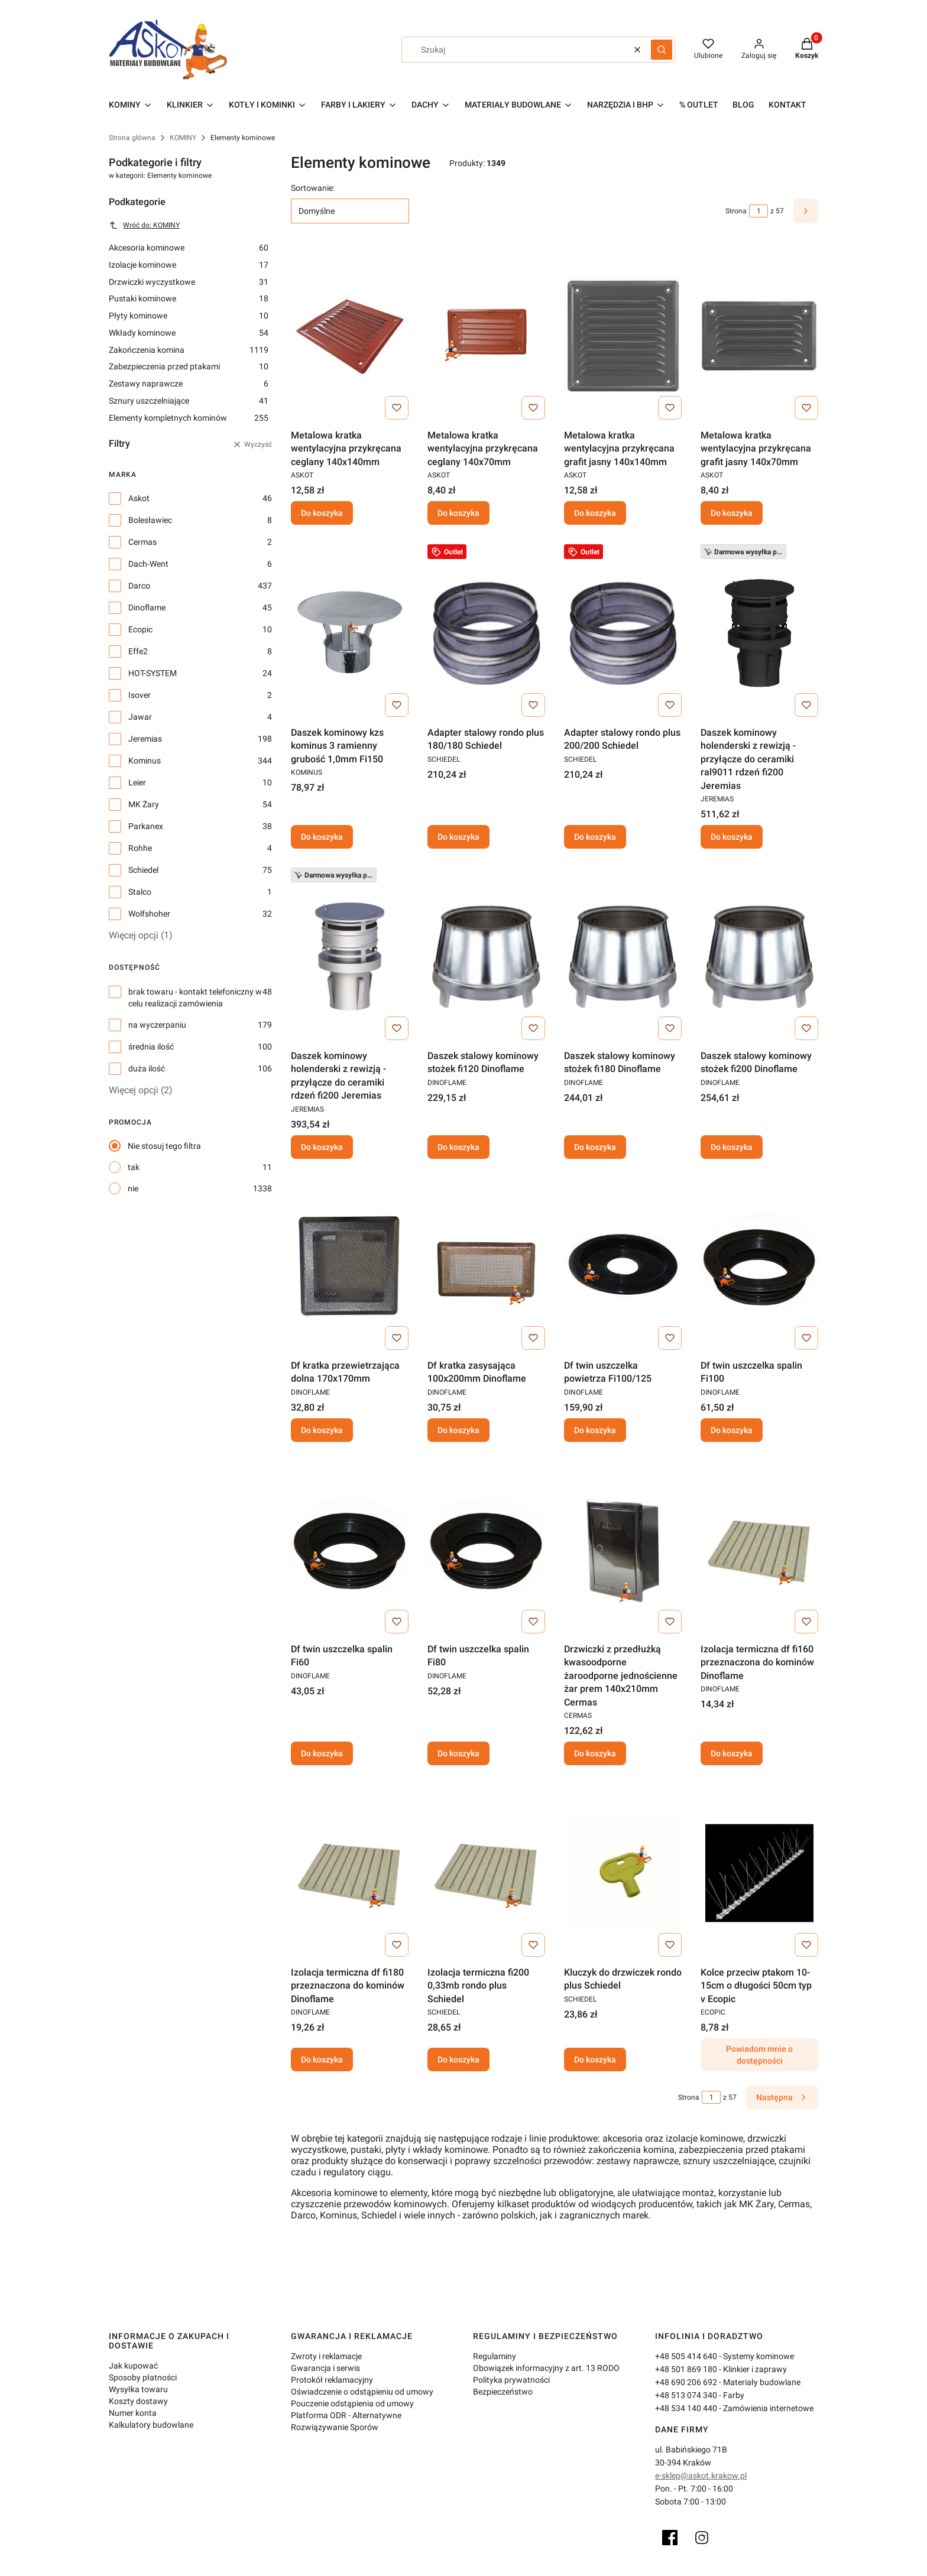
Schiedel (143, 870)
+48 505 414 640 (686, 2356)
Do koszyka (322, 513)
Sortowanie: (313, 188)
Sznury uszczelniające (188, 400)
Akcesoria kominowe (188, 247)
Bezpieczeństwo (503, 2391)
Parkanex (145, 826)
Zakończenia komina (188, 350)
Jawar (140, 717)
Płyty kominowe (188, 315)
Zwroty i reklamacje (326, 2356)
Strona (736, 211)
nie (133, 1188)
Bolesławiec (150, 520)
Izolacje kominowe (188, 264)
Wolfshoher (149, 913)
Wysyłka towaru (138, 2389)
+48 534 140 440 (686, 2408)
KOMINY (183, 138)
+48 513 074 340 (686, 2395)
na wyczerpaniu (157, 1024)
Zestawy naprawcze (188, 383)
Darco (139, 585)
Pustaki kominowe (188, 298)
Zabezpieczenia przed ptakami (188, 366)
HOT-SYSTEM (152, 673)
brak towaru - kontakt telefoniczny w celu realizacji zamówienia (195, 997)
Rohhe (140, 848)
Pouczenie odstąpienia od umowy (352, 2403)
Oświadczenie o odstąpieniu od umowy (362, 2391)
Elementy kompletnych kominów (188, 418)
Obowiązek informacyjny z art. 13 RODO (546, 2368)
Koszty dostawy (138, 2401)
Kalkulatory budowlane (151, 2424)
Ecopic (140, 629)
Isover (139, 695)
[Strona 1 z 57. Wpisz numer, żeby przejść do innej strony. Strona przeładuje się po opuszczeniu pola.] (758, 210)
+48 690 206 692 (686, 2382)
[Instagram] (701, 2537)
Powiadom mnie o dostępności (759, 2054)
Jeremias (145, 738)
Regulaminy (494, 2356)
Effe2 (138, 651)
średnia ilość (151, 1046)
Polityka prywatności (511, 2380)
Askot (139, 498)
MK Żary (143, 804)
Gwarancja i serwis (325, 2368)
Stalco (139, 891)
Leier (137, 782)
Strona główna (132, 138)
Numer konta (133, 2413)
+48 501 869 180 (686, 2369)
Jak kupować (133, 2365)
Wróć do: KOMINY (144, 225)
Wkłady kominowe (188, 332)
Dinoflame (147, 607)
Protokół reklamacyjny (332, 2380)
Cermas (142, 542)
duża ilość (146, 1068)
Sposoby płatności (143, 2377)
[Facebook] (670, 2537)
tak (134, 1167)
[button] (661, 50)
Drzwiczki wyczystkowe (188, 282)
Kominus (144, 760)
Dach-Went (148, 564)
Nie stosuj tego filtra (164, 1146)
